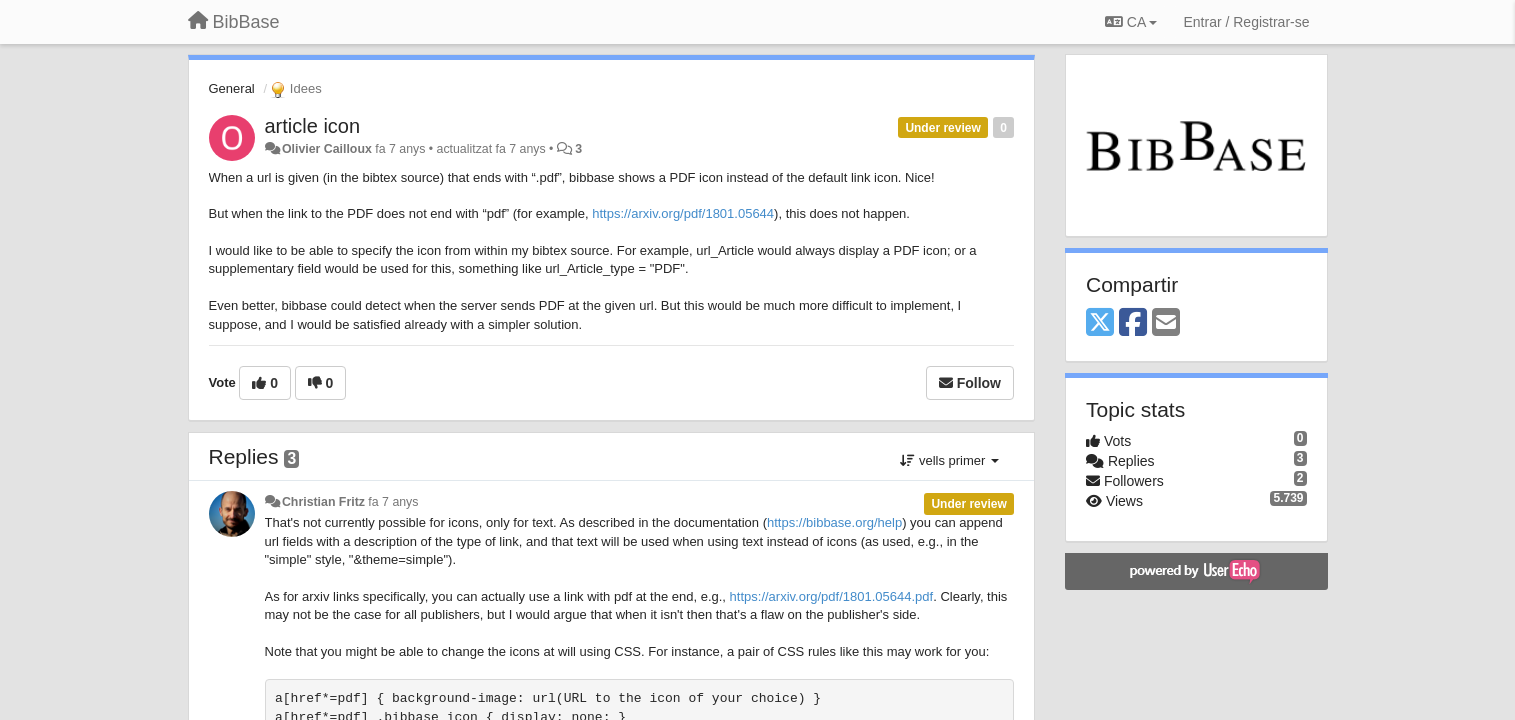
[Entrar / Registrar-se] (1246, 22)
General (232, 88)
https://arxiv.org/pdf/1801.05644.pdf (832, 596)
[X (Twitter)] (1100, 323)
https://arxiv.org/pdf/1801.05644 (683, 213)
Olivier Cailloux (327, 149)
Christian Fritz (323, 502)
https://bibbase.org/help (834, 522)
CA (1131, 22)
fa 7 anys (393, 502)
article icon (313, 126)
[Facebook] (1133, 323)
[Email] (1166, 323)
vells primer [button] (949, 460)
